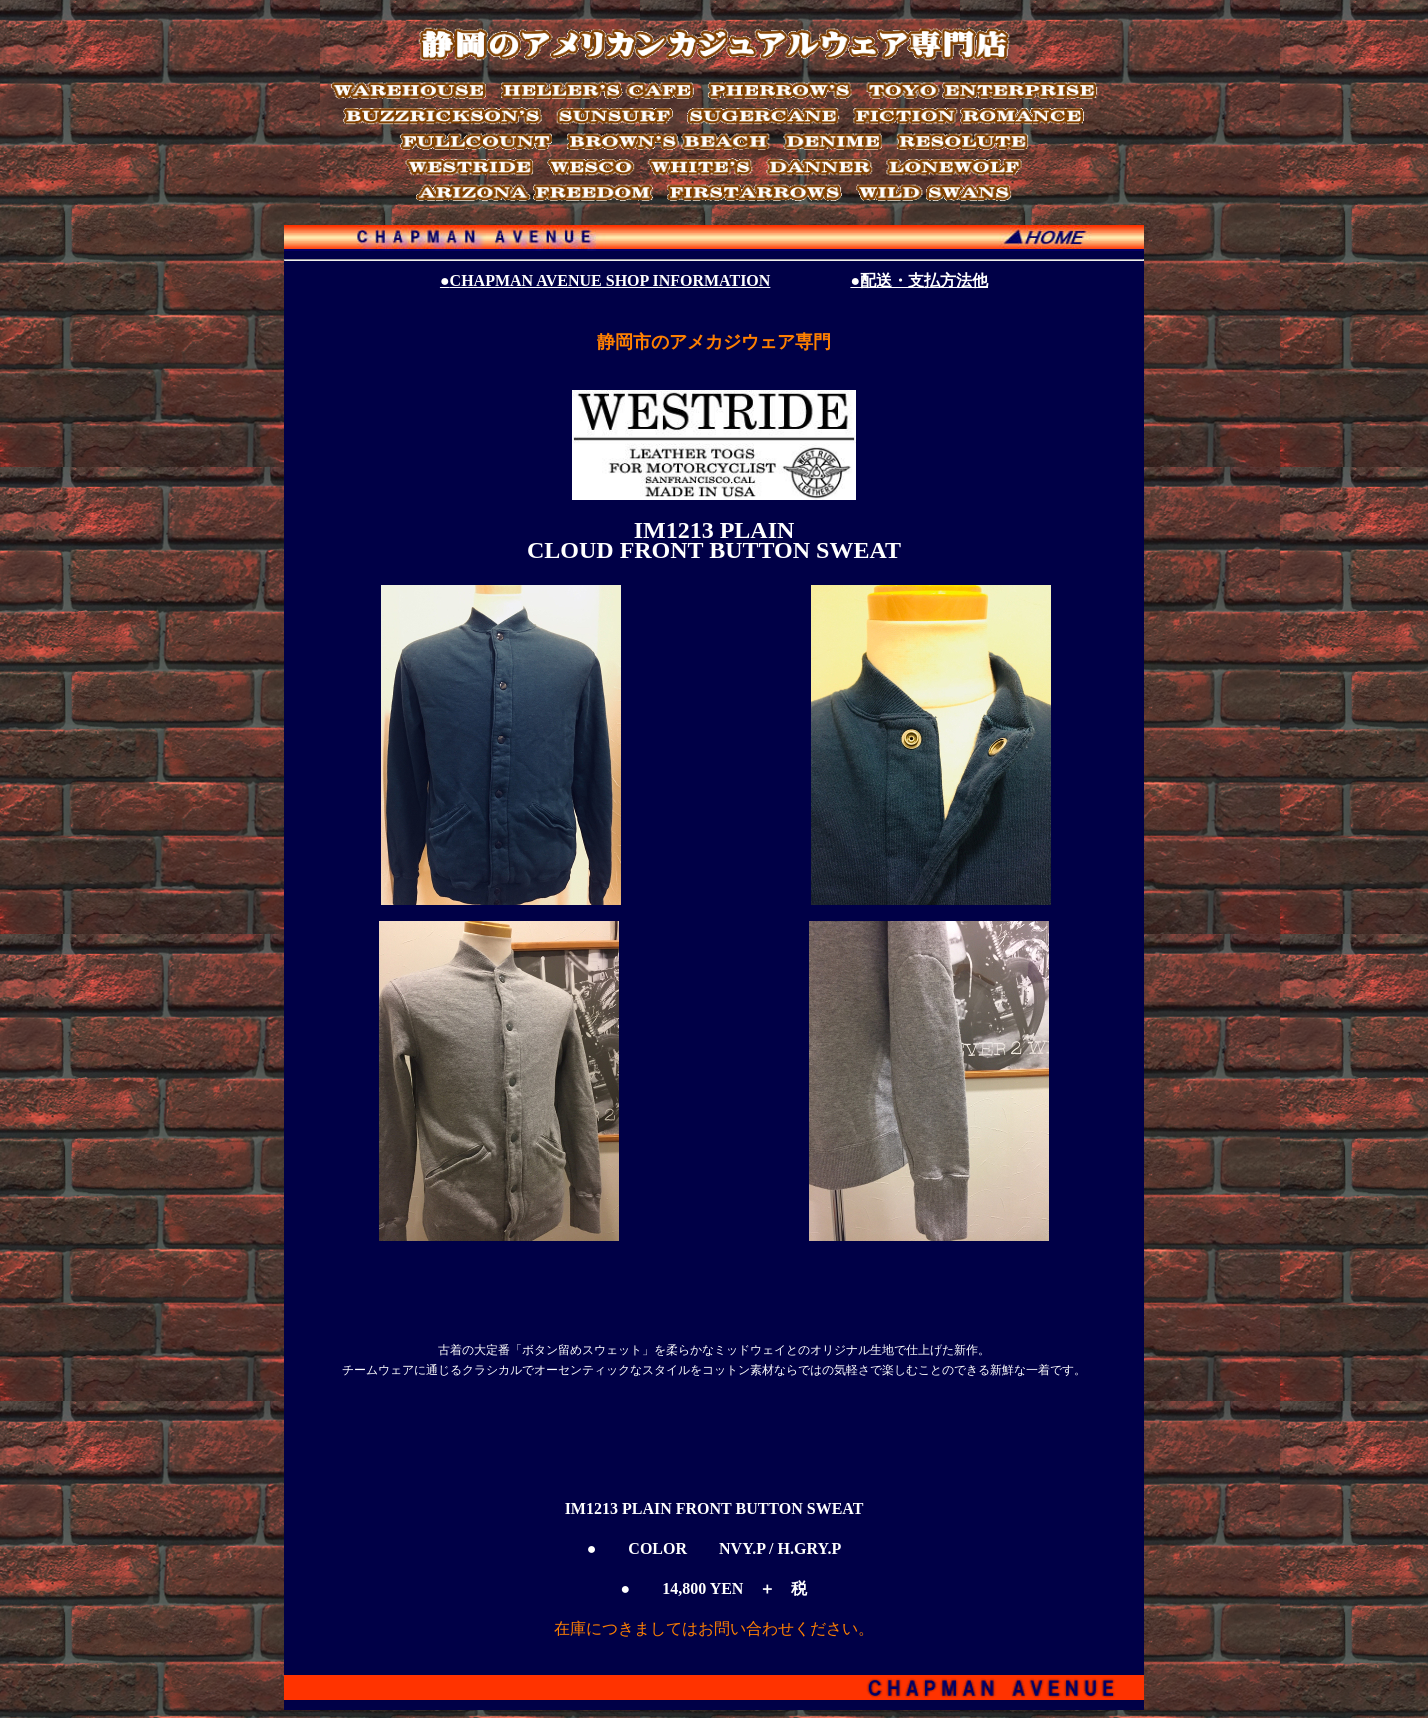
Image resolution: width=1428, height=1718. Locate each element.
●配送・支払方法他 (919, 280)
